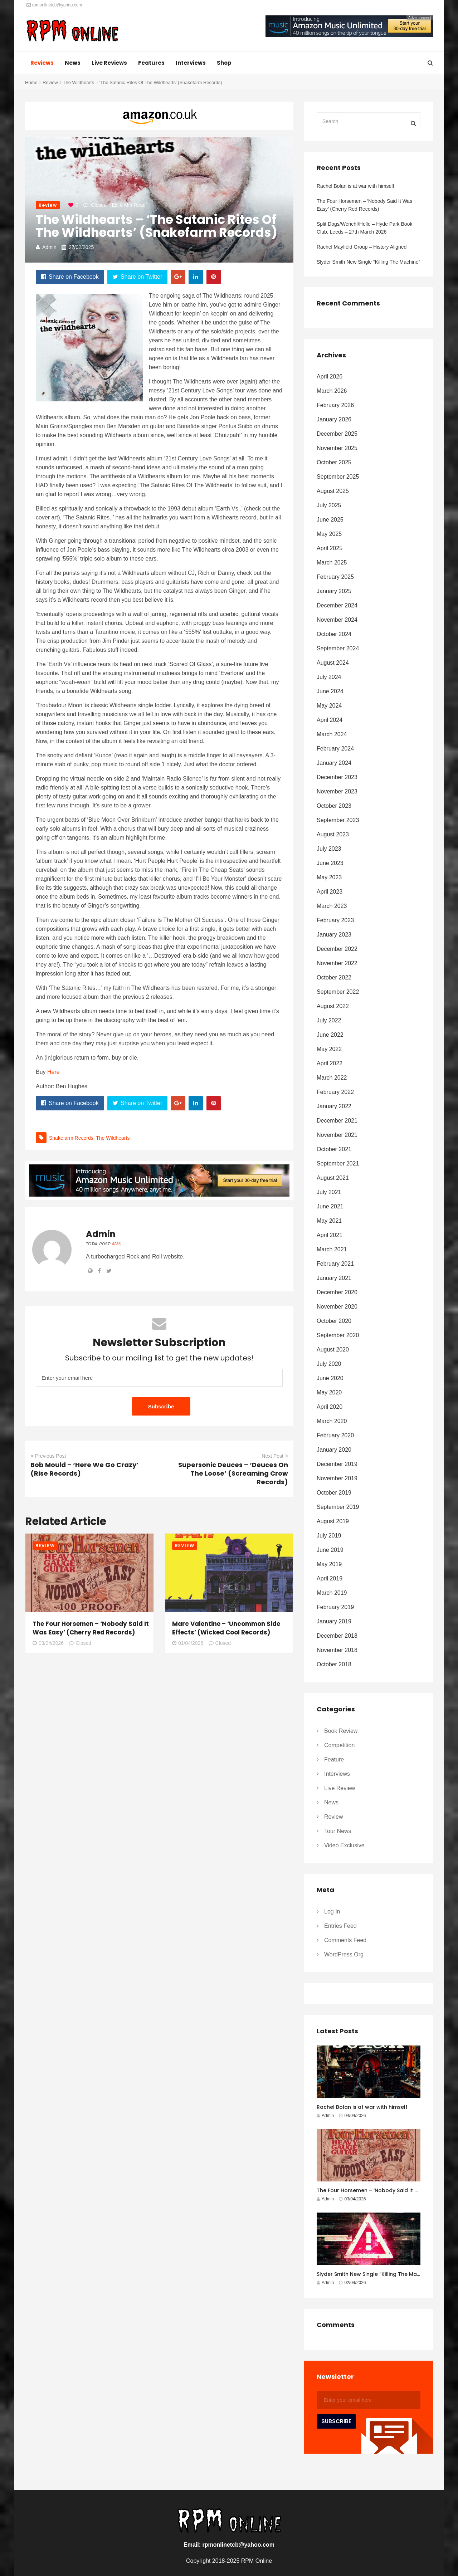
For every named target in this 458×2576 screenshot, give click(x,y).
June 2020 (330, 1378)
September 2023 (338, 820)
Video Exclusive (344, 1845)
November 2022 (337, 963)
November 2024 (337, 620)
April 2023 (329, 892)
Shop (224, 63)
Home (31, 82)
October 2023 (334, 806)
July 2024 (329, 677)
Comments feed (345, 1940)
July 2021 (329, 1192)
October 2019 (334, 1493)
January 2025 (334, 591)
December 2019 (337, 1464)
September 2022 (338, 992)
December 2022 (337, 949)
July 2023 (329, 849)
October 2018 (334, 1664)
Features (151, 63)
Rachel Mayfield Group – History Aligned (361, 247)
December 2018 (337, 1636)
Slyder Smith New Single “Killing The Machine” (368, 262)
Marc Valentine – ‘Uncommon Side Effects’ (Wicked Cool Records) (226, 1628)
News (73, 63)
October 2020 (334, 1321)
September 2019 (338, 1507)
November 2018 (337, 1650)
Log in (332, 1911)
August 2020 (333, 1349)
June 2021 (330, 1206)
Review (50, 82)
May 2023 (329, 877)
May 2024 (329, 706)
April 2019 (329, 1578)
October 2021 (334, 1149)
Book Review (340, 1731)
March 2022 (332, 1078)
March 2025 (332, 562)
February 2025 (335, 577)
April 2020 (329, 1407)
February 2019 (335, 1607)
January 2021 (334, 1278)
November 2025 (337, 448)
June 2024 (330, 691)
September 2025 (338, 477)
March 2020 (332, 1421)
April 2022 (329, 1063)
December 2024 (337, 605)
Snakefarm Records (71, 1138)
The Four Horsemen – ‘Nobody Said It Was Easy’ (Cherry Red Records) (91, 1628)
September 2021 (338, 1163)
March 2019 (332, 1593)
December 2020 (337, 1292)
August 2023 (333, 834)
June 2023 (330, 863)
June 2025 (330, 520)
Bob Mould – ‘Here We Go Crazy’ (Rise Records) (84, 1469)
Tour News (337, 1831)
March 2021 (332, 1249)
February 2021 (335, 1264)
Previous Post (48, 1456)
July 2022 (329, 1020)
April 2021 (329, 1235)
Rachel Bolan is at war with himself (355, 186)
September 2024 (338, 648)
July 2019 (329, 1536)
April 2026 (329, 376)
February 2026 (335, 405)
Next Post (275, 1456)
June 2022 (330, 1035)
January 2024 (334, 763)
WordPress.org (344, 1954)
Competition (339, 1745)
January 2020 (334, 1450)
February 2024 (335, 749)
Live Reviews (109, 63)
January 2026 (334, 419)
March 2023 (332, 906)
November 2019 (337, 1478)
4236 (116, 1244)
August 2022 (333, 1006)
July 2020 (329, 1364)
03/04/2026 (48, 1643)
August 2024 (333, 663)
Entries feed (340, 1926)
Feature (334, 1759)
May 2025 (329, 534)
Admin (49, 247)
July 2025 (329, 505)
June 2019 (330, 1550)
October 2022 (334, 977)
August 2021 (333, 1178)
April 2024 (329, 720)
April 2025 (329, 548)
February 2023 (335, 920)
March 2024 (332, 734)
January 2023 (334, 935)
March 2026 (332, 391)
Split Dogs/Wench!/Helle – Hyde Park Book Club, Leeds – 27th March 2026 (364, 228)
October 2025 (334, 462)
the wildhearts (113, 1138)
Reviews (42, 63)
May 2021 (329, 1221)
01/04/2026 (187, 1643)
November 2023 (337, 791)
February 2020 (335, 1435)
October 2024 (334, 634)
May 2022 (329, 1049)
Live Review (339, 1788)
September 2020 (338, 1335)
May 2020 (329, 1392)
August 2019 (333, 1521)
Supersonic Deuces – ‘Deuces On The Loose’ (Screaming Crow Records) (233, 1473)
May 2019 (329, 1564)
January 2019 (334, 1621)
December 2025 (337, 434)
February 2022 (335, 1092)
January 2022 (334, 1106)
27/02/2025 (81, 247)
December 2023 (337, 777)
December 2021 (337, 1121)
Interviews (191, 63)
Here (53, 1072)
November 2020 (337, 1307)
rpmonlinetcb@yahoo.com (54, 5)
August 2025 (333, 491)
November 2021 (337, 1135)
